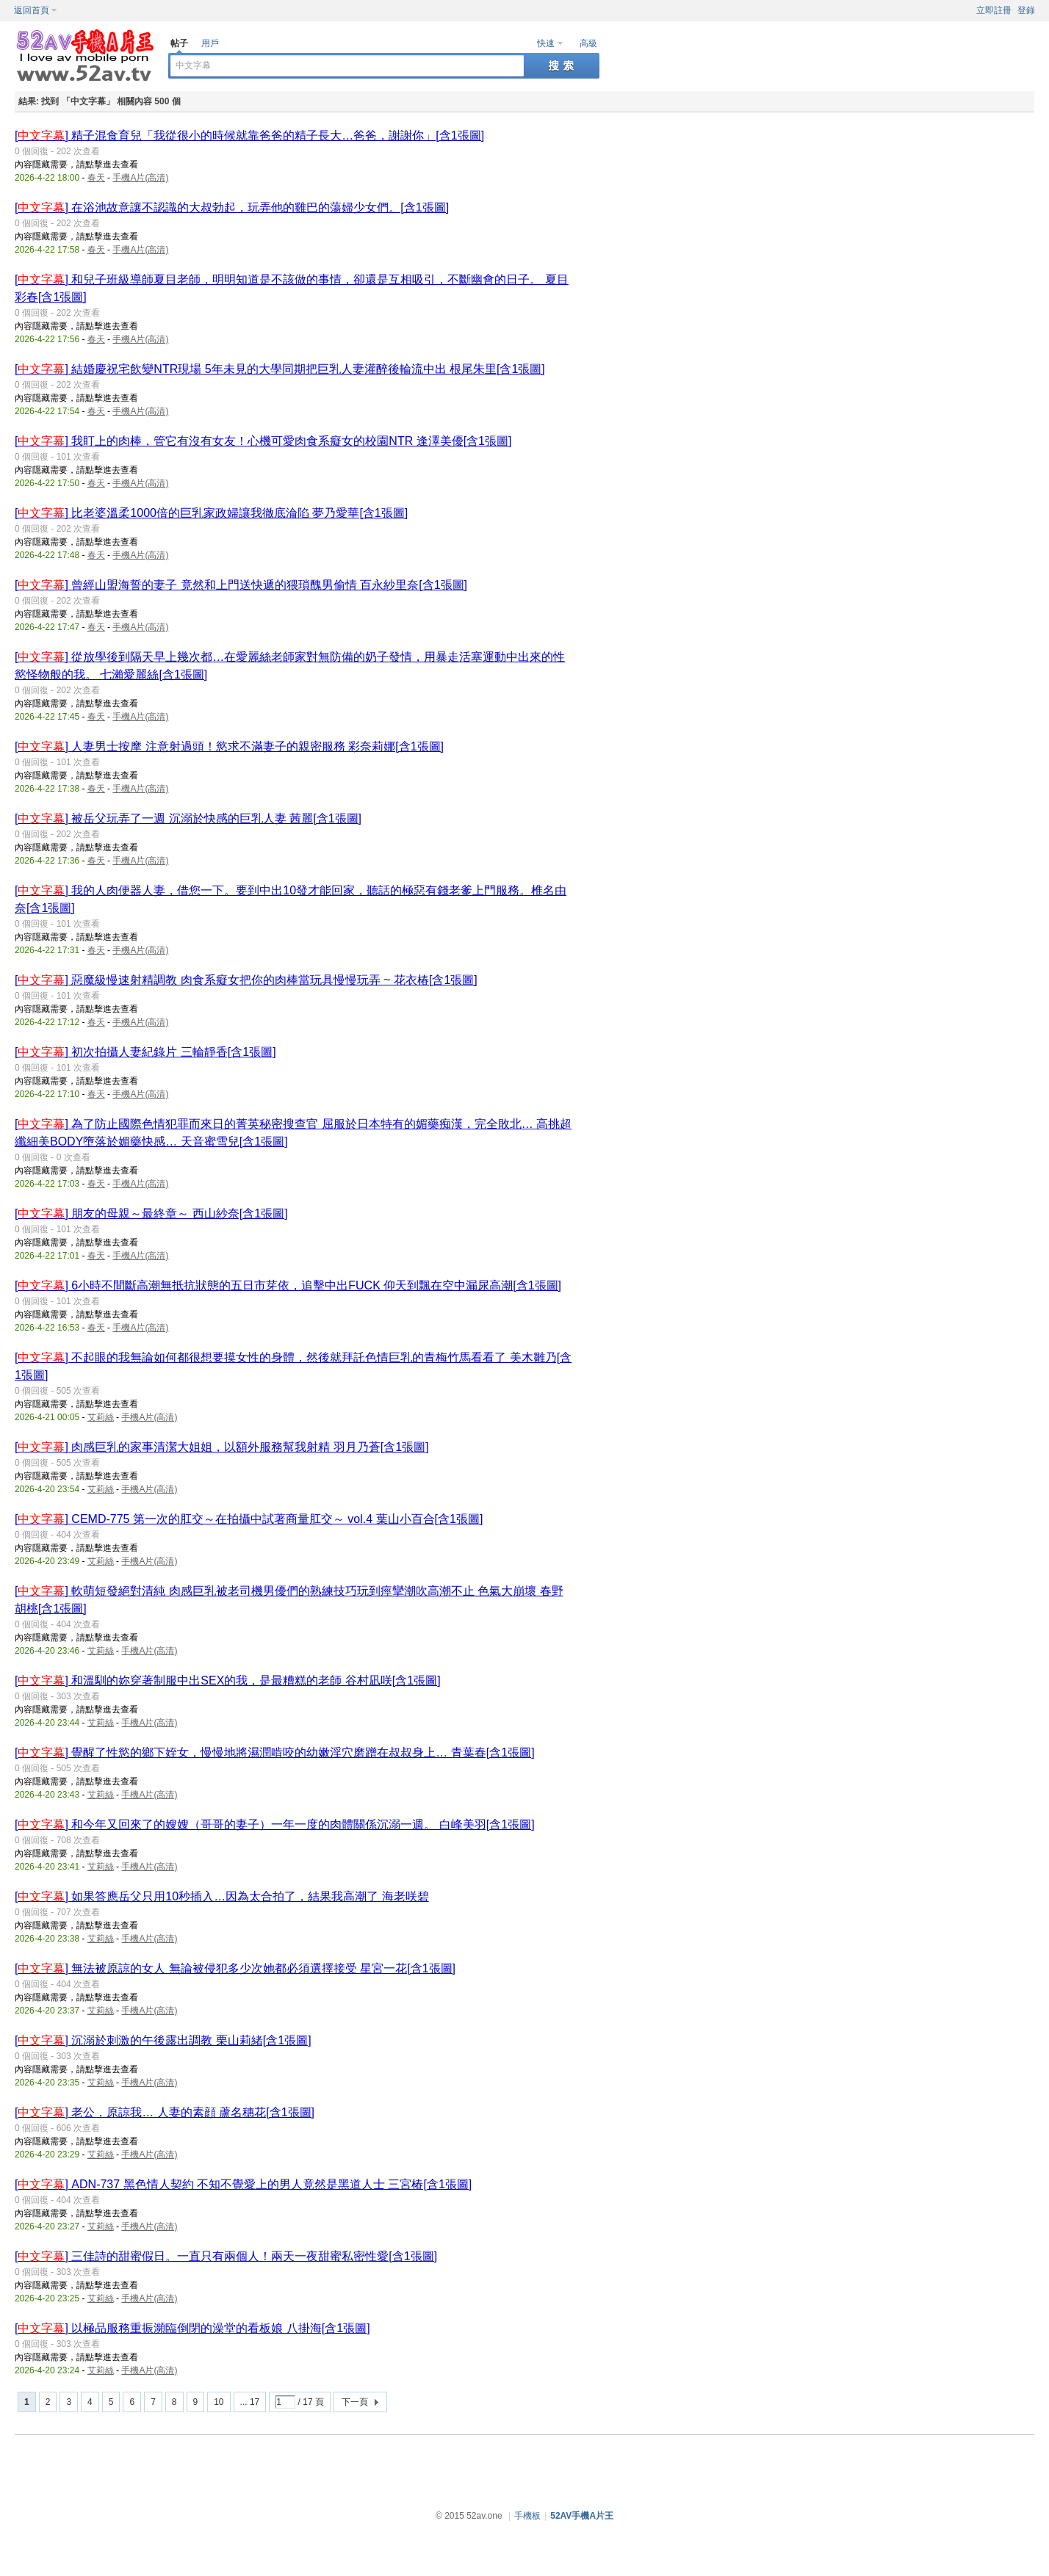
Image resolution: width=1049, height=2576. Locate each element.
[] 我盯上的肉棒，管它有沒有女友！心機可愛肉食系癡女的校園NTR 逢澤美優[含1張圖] (263, 441)
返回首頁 (31, 10)
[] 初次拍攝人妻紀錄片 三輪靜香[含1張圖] (145, 1052)
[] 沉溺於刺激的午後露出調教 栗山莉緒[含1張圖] (163, 2040)
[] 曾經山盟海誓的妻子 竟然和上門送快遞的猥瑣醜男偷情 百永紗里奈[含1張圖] (241, 585)
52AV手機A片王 (581, 2516)
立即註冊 (994, 10)
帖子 (179, 43)
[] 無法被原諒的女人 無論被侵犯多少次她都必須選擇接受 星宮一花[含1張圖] (235, 1968)
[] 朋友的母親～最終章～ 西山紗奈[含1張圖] (151, 1213)
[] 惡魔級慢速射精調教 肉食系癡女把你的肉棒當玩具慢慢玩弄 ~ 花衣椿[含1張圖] (246, 980)
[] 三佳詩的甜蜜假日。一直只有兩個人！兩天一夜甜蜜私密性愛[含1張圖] (226, 2256)
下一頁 (355, 2402)
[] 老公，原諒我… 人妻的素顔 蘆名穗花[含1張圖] (164, 2112)
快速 (546, 43)
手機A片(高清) (140, 178)
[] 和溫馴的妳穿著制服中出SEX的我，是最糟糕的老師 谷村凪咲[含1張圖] (228, 1680)
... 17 (250, 2402)
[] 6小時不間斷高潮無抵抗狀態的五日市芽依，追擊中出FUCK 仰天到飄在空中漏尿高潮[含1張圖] (288, 1285)
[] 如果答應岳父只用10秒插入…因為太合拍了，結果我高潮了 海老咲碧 (222, 1896)
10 (218, 2402)
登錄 (1026, 10)
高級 (588, 43)
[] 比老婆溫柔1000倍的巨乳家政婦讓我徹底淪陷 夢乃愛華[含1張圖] (211, 513)
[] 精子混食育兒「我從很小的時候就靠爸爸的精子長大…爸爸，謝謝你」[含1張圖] (249, 135)
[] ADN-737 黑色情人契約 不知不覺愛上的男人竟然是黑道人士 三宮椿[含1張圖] (243, 2184)
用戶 (210, 43)
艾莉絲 (100, 1417)
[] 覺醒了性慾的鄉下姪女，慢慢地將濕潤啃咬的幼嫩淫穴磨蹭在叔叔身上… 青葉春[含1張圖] (275, 1752)
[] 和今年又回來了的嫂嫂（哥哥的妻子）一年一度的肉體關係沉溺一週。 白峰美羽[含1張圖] (275, 1824)
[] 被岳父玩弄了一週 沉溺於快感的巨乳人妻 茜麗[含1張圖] (188, 818)
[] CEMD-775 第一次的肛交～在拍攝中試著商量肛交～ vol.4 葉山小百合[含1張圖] (249, 1519)
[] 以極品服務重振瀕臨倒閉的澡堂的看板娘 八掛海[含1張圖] (192, 2328)
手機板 (527, 2516)
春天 (96, 178)
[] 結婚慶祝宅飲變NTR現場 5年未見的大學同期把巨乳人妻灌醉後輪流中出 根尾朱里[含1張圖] (280, 369)
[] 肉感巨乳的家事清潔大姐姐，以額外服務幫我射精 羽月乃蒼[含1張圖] (222, 1447)
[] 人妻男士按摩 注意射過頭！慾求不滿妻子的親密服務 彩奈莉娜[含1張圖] (229, 746)
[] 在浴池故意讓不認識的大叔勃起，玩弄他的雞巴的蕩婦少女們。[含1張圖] (232, 207)
